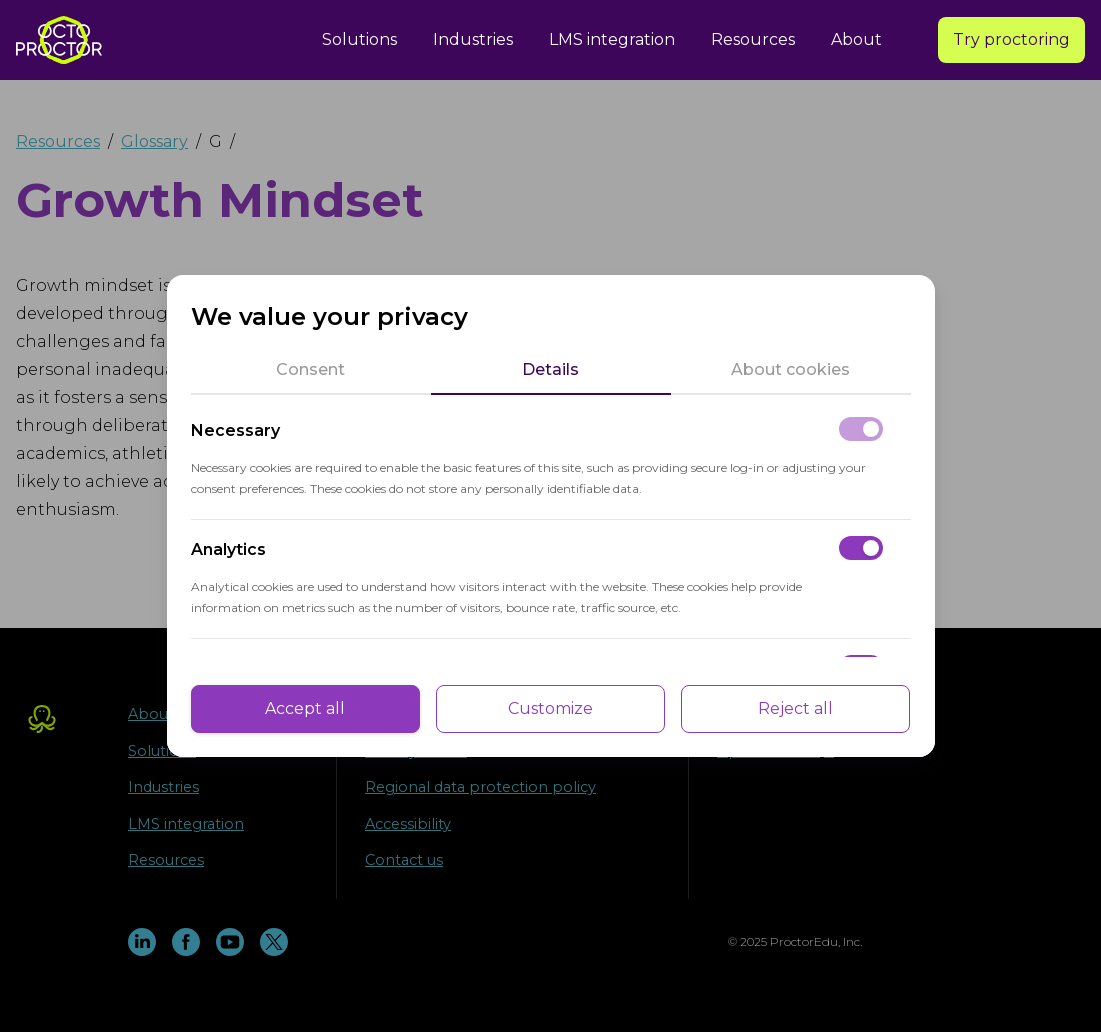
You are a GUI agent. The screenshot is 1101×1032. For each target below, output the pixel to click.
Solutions (359, 39)
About (856, 39)
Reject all (795, 708)
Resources (753, 39)
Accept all (305, 708)
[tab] (311, 370)
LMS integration (612, 39)
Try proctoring (1011, 39)
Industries (473, 39)
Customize (550, 708)
